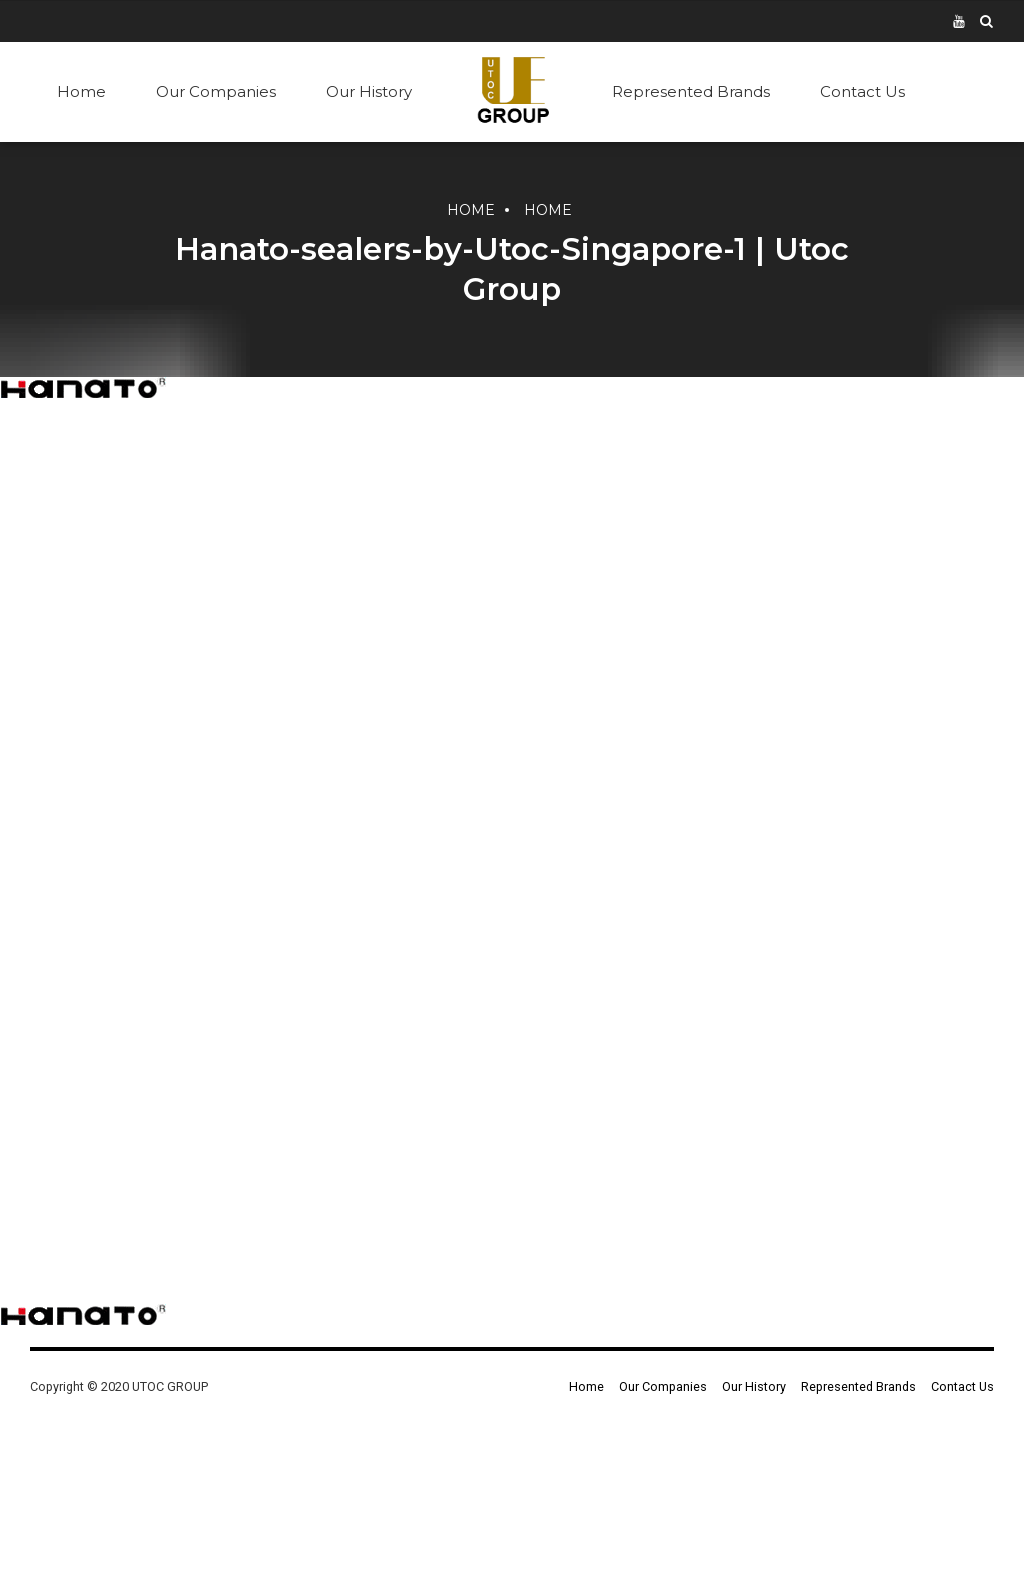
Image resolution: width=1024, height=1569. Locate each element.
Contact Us (862, 91)
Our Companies (216, 91)
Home (81, 91)
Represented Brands (691, 91)
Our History (369, 91)
